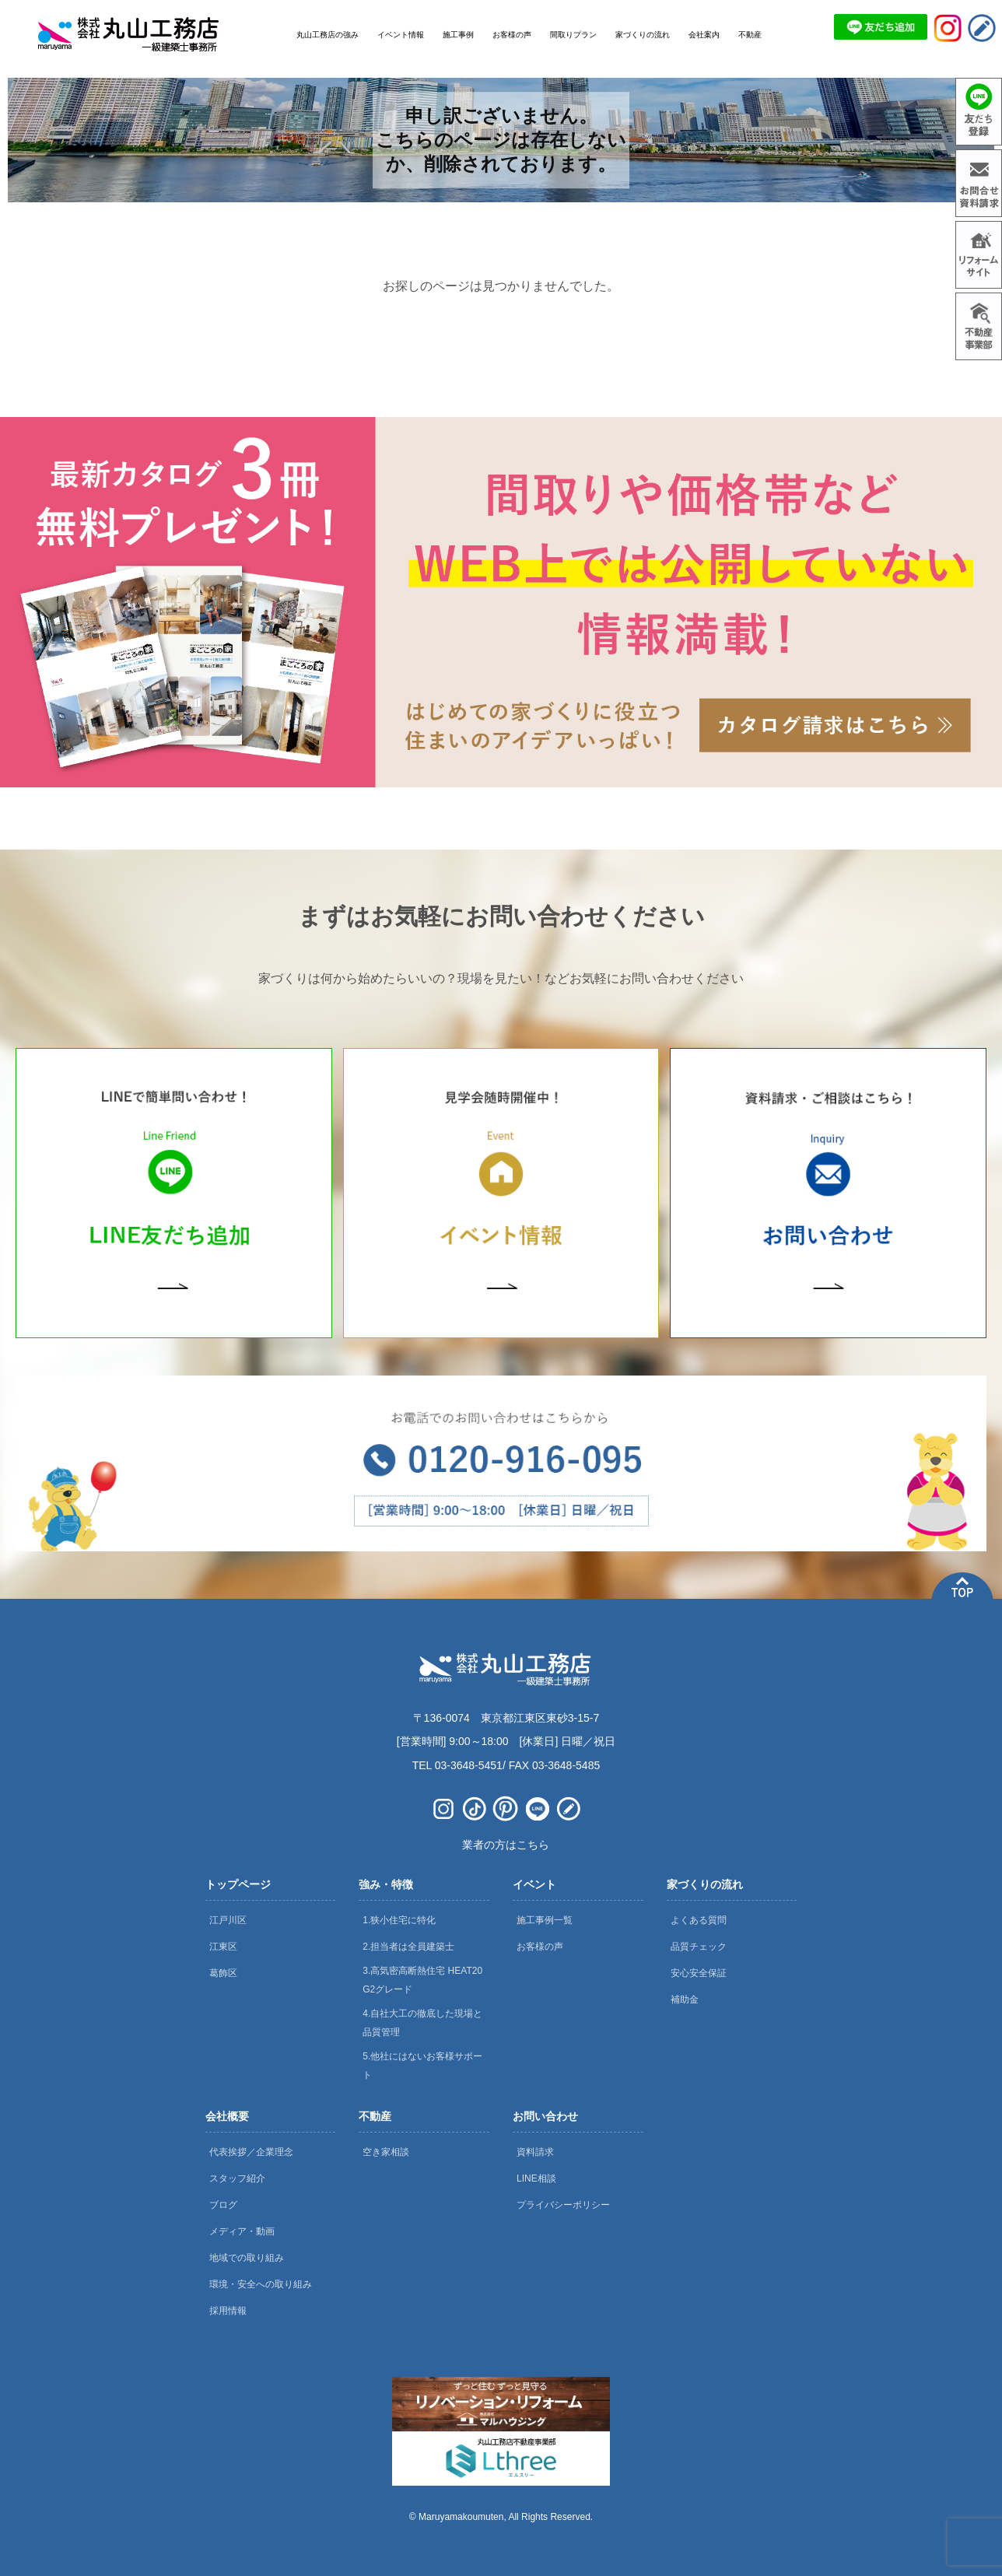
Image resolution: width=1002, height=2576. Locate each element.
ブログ (223, 2204)
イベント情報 (400, 34)
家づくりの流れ (705, 1884)
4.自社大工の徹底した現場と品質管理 (422, 2023)
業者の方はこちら (505, 1844)
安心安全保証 (699, 1973)
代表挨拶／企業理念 (251, 2152)
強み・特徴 (386, 1884)
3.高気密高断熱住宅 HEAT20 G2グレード (422, 1980)
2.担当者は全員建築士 (408, 1946)
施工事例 (458, 34)
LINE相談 (536, 2178)
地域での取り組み (246, 2257)
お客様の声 (540, 1946)
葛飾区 (223, 1973)
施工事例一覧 (545, 1920)
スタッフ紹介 (237, 2178)
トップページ (238, 1884)
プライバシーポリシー (563, 2204)
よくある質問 (699, 1920)
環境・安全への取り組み (260, 2284)
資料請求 (535, 2152)
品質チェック (699, 1946)
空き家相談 (386, 2152)
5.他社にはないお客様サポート (422, 2065)
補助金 (685, 1999)
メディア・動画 (242, 2231)
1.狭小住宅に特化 (399, 1920)
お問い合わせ (545, 2116)
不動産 (375, 2116)
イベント (534, 1884)
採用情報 (228, 2310)
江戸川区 (228, 1920)
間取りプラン (573, 34)
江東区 (223, 1946)
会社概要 (227, 2116)
